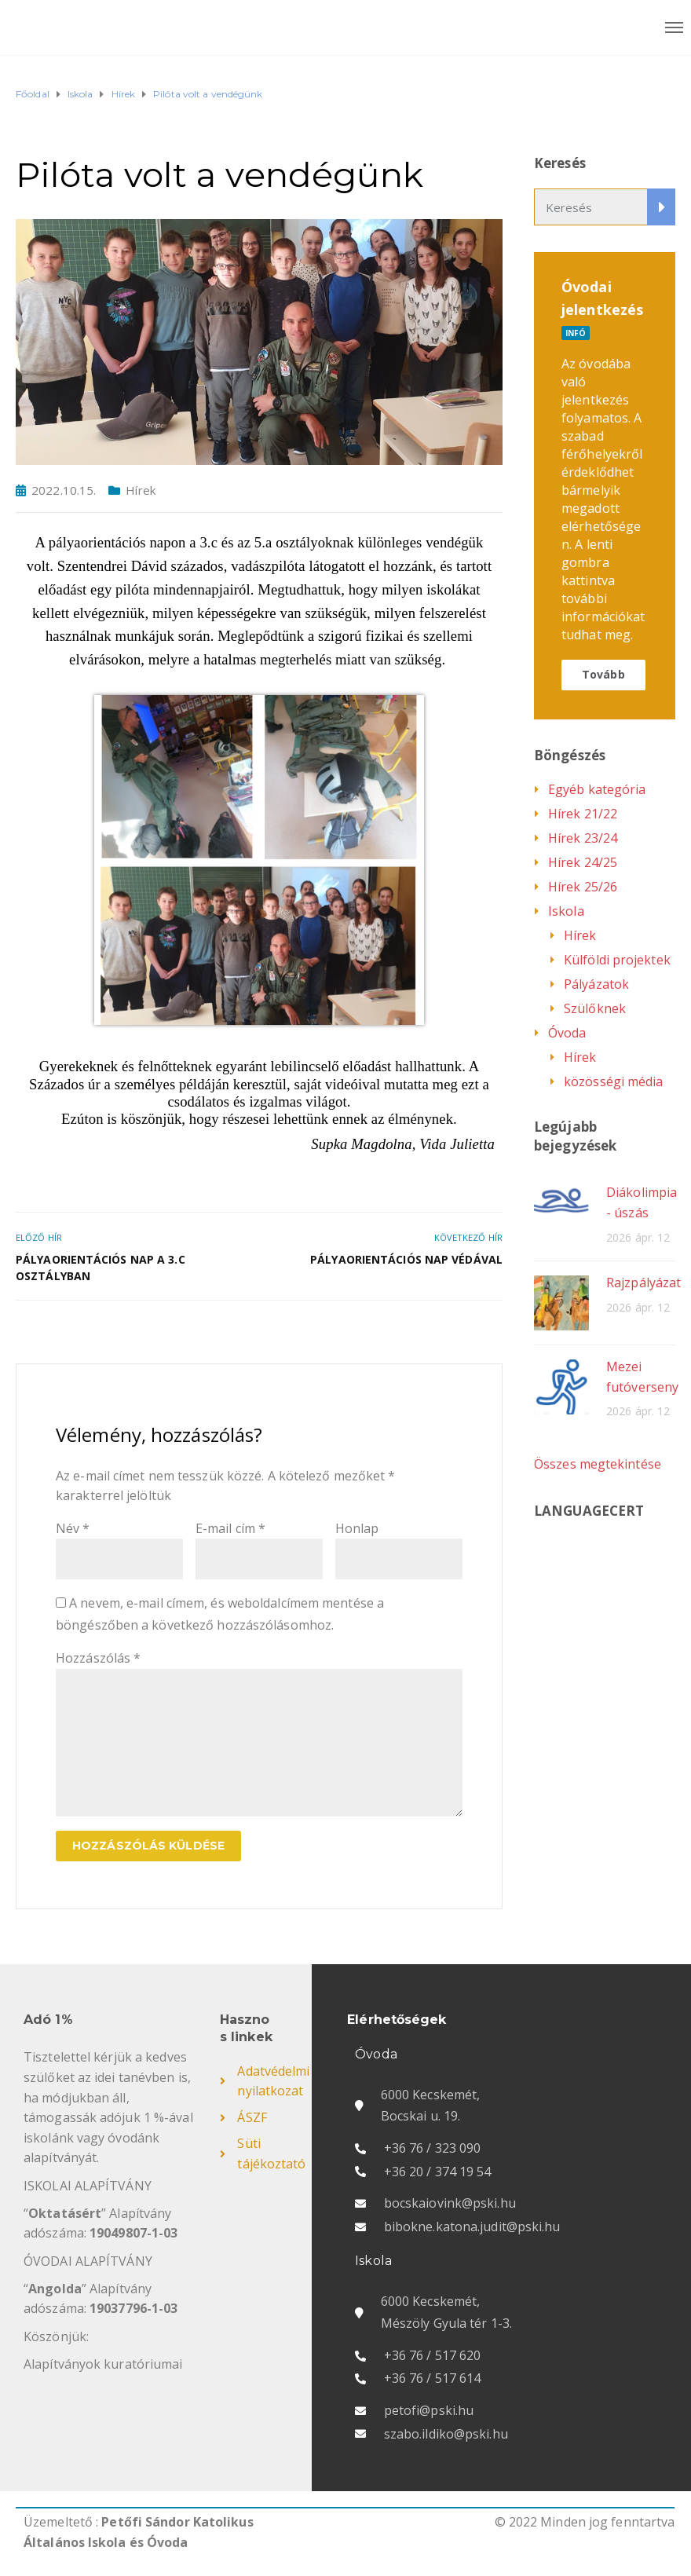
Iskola (566, 911)
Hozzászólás (98, 1658)
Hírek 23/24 (582, 838)
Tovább (603, 674)
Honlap (357, 1528)
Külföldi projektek (617, 959)
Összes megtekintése (597, 1464)
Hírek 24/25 (582, 862)
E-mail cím (230, 1528)
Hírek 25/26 (582, 886)
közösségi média (614, 1081)
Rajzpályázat (643, 1282)
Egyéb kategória (597, 789)
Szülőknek (595, 1008)
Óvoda (567, 1032)
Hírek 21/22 (582, 813)
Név (73, 1528)
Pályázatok (596, 984)
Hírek (140, 490)
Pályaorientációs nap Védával (406, 1259)
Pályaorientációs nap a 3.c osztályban (100, 1267)
